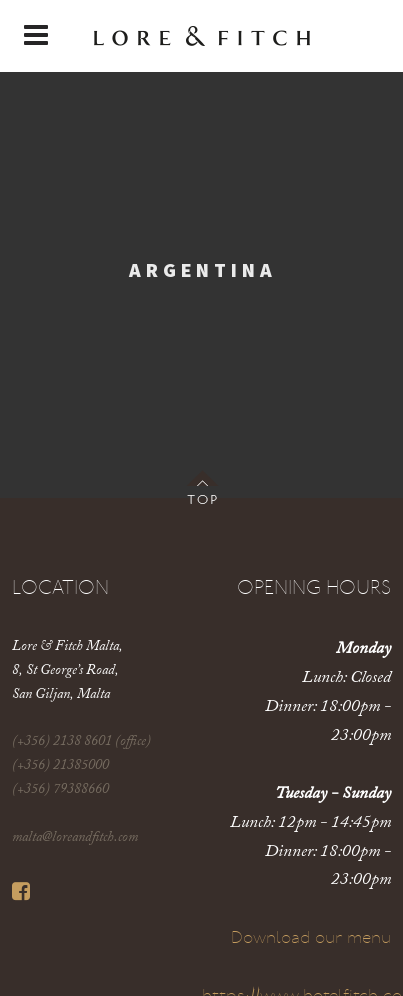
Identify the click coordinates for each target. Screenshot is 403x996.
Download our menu (311, 938)
